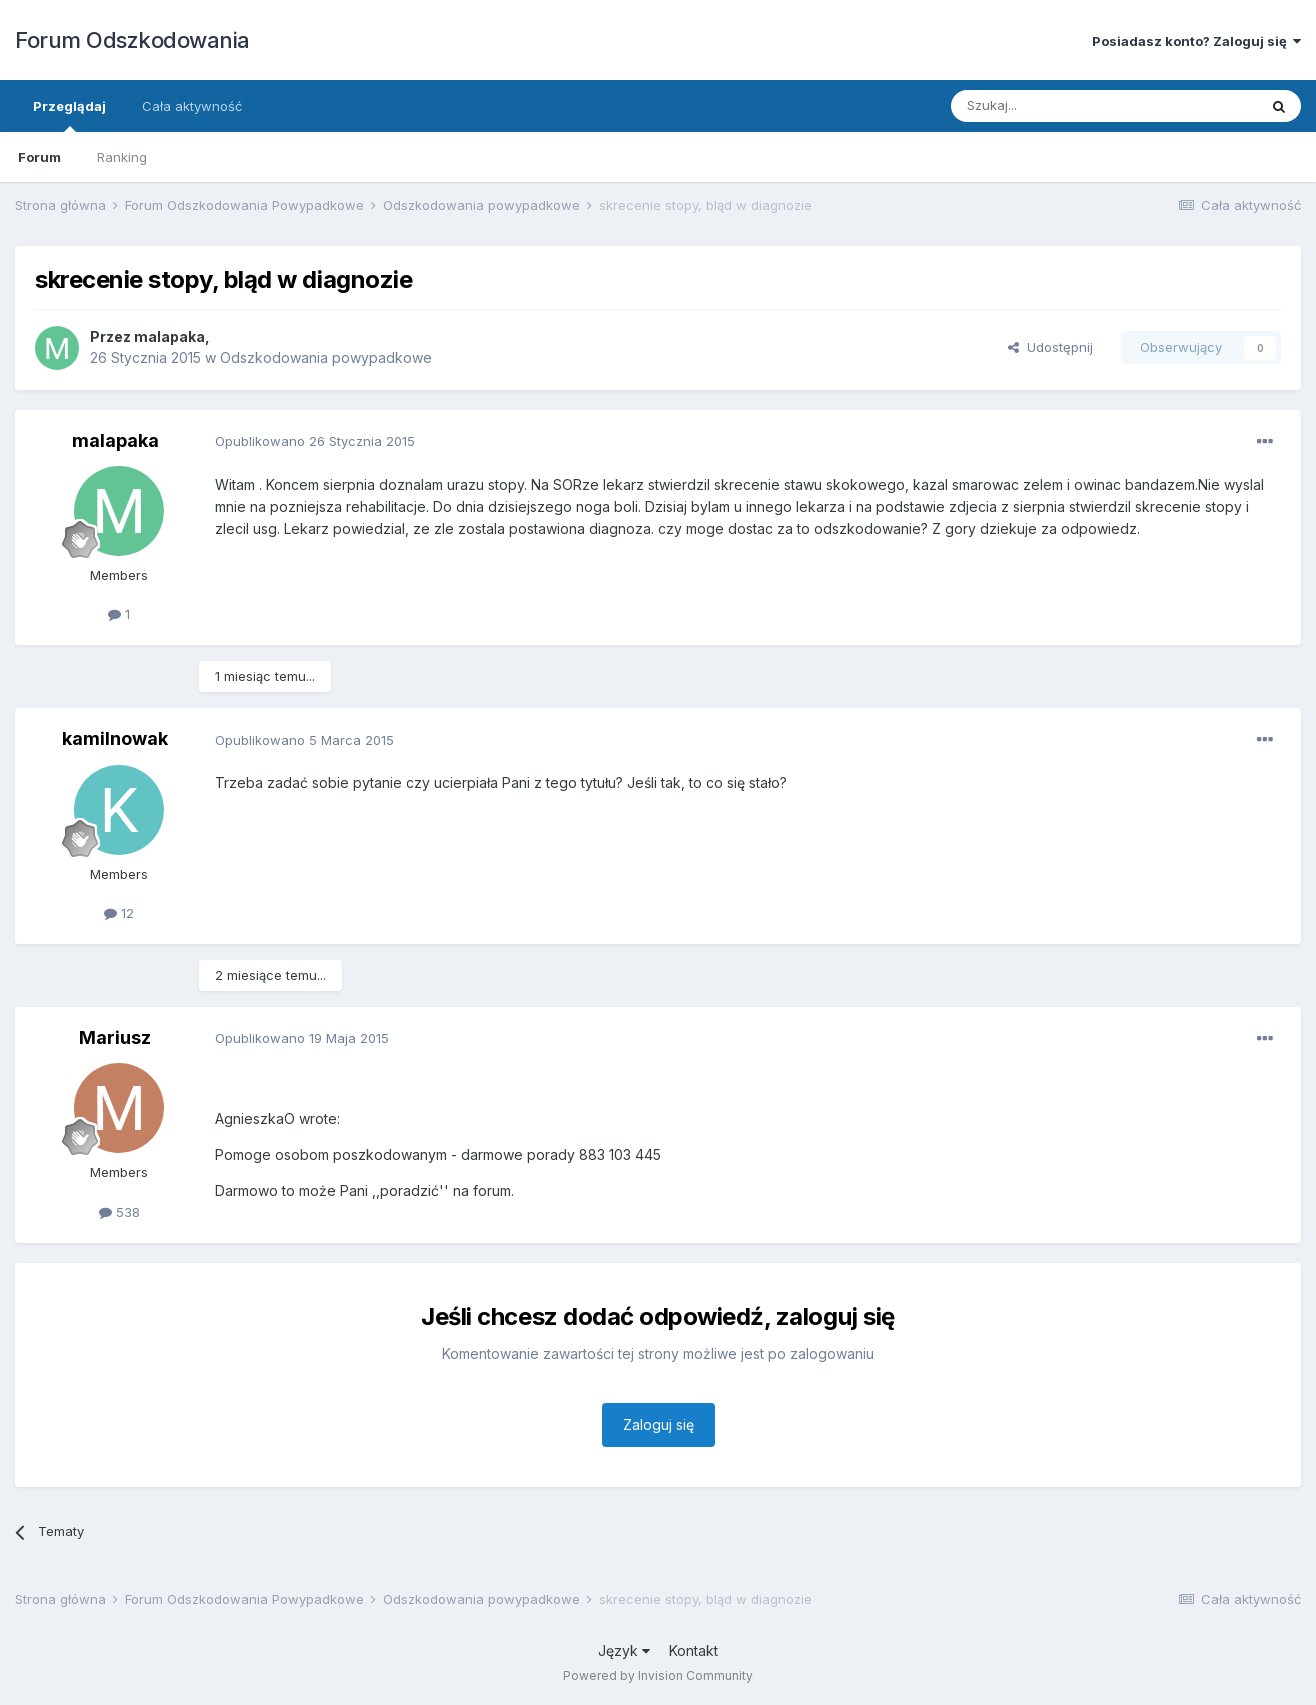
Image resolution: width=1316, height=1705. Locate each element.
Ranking (122, 157)
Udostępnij (1050, 347)
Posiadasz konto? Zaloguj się (1196, 41)
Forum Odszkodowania (132, 40)
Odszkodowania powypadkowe (326, 357)
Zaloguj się (658, 1424)
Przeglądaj (69, 115)
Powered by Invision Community (658, 1675)
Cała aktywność (192, 106)
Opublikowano (315, 441)
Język (624, 1650)
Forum (39, 157)
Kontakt (693, 1650)
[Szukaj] (1054, 106)
